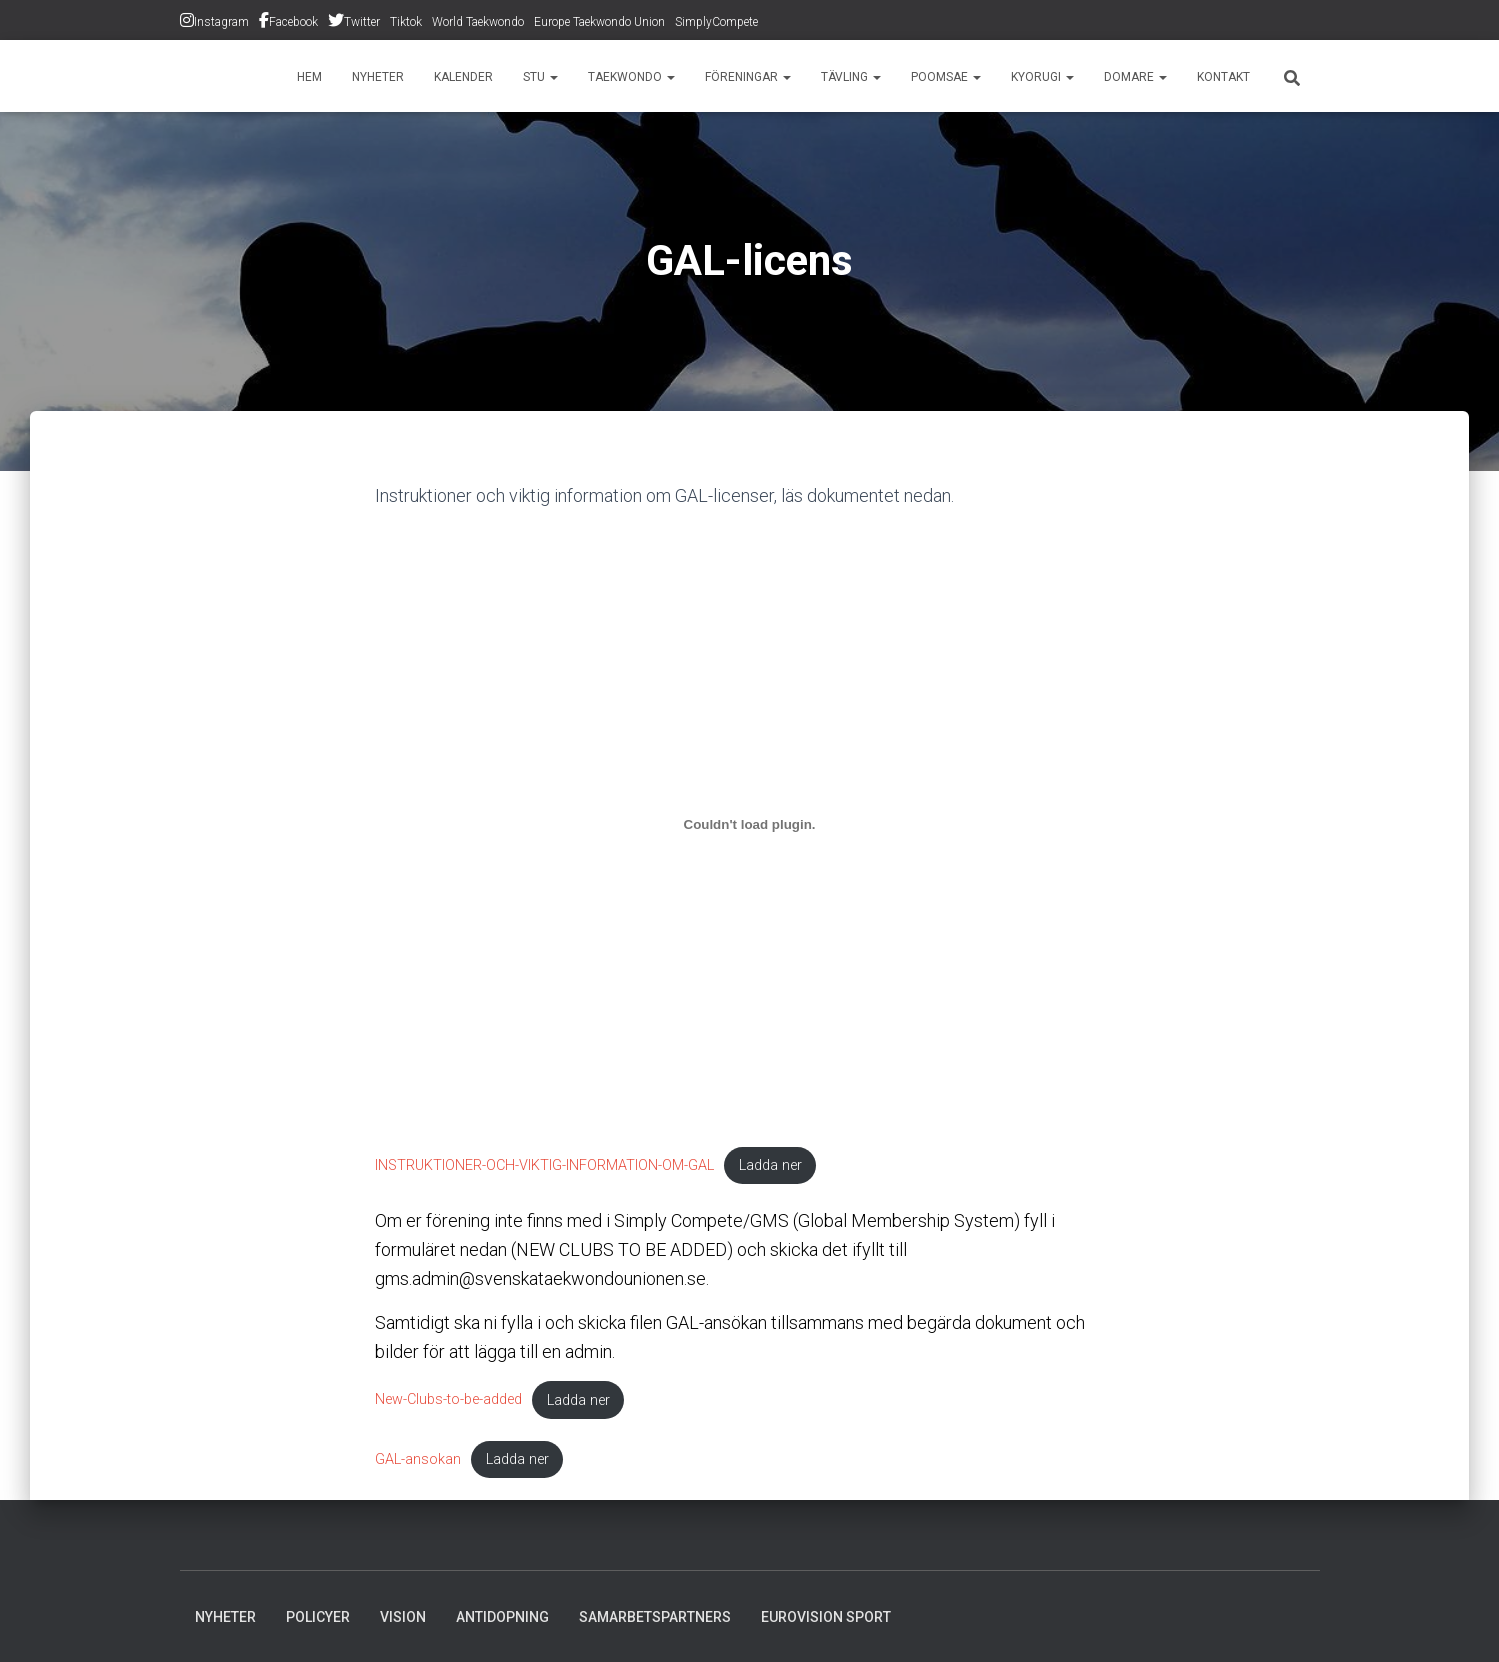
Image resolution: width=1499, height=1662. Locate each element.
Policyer (318, 1617)
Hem (309, 77)
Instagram (221, 22)
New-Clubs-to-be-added (448, 1400)
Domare (1135, 77)
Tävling (851, 77)
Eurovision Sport (826, 1617)
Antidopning (502, 1617)
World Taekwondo (478, 22)
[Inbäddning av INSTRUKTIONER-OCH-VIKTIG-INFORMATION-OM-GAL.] (750, 825)
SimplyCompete (716, 22)
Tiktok (406, 22)
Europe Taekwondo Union (599, 22)
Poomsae (946, 77)
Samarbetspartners (655, 1617)
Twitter (362, 22)
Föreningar (748, 77)
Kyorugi (1042, 77)
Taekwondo (631, 77)
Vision (403, 1617)
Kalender (463, 77)
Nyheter (378, 77)
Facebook (293, 22)
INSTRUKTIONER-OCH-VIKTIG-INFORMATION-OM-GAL (544, 1165)
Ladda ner (770, 1165)
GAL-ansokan (418, 1459)
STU (540, 77)
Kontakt (1223, 77)
